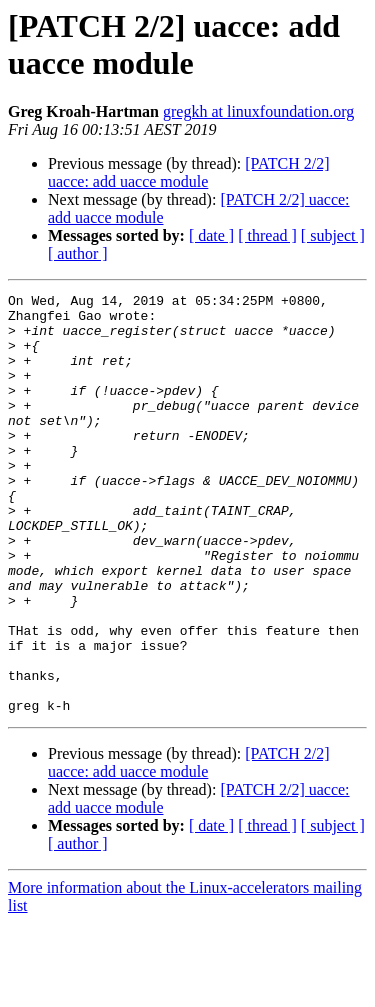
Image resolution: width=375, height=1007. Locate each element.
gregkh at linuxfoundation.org (258, 111)
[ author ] (78, 253)
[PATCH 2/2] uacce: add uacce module (189, 172)
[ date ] (211, 235)
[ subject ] (333, 235)
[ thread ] (267, 235)
